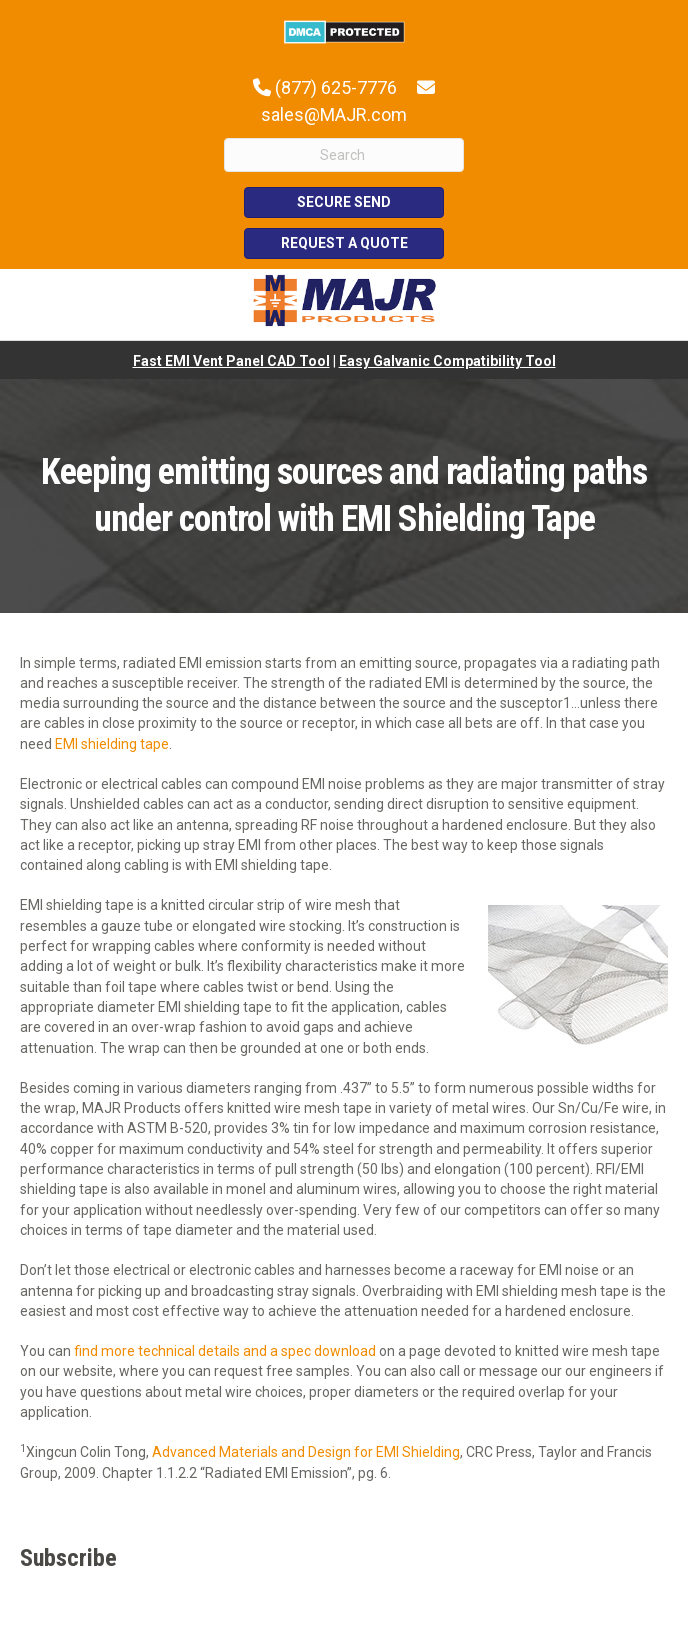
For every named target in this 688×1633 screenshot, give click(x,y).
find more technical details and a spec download (225, 1351)
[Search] (344, 155)
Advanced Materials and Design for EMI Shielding (306, 1452)
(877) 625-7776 (336, 87)
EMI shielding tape (112, 744)
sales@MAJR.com (334, 114)
